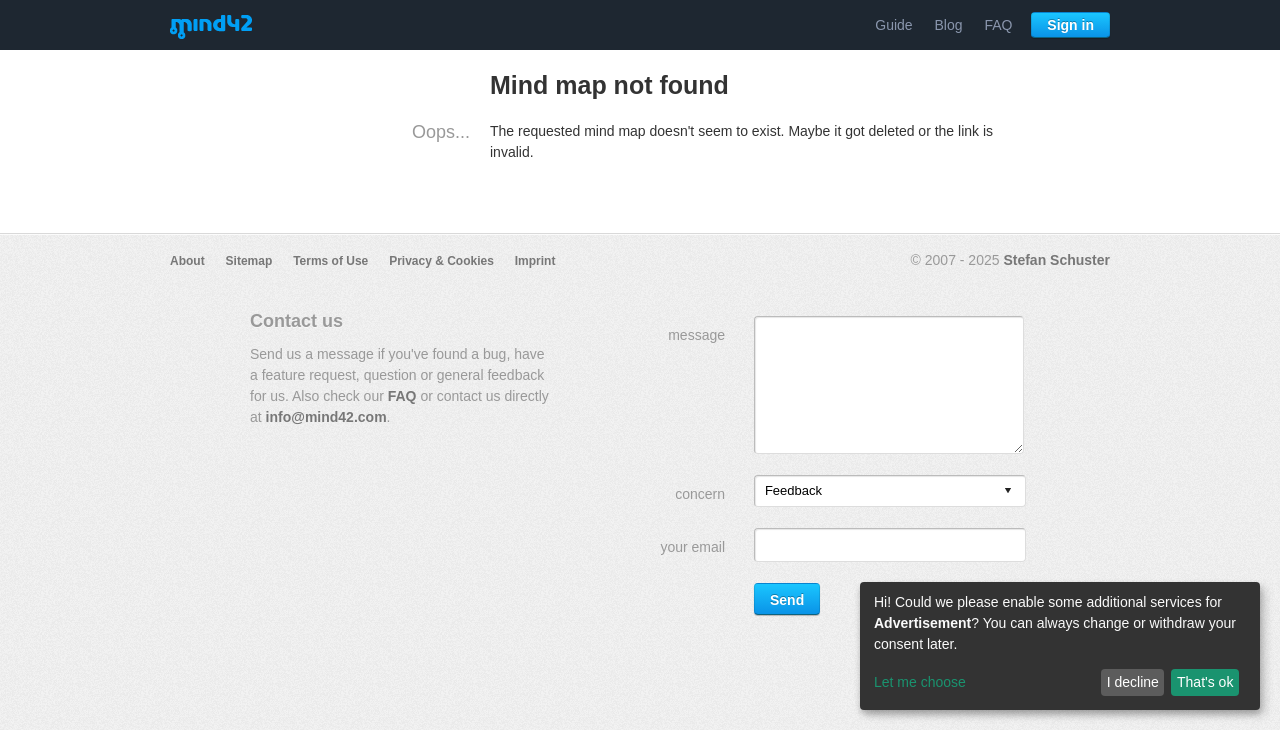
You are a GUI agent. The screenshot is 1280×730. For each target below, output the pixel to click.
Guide (893, 25)
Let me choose (920, 682)
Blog (949, 25)
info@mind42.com (326, 417)
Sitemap (249, 261)
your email (692, 547)
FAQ (998, 25)
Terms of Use (330, 261)
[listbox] (890, 491)
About (187, 261)
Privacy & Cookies (441, 261)
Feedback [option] (793, 490)
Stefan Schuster (1056, 260)
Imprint (535, 261)
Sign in (1070, 25)
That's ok (1205, 682)
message (696, 335)
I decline (1133, 682)
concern (700, 494)
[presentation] (1008, 491)
